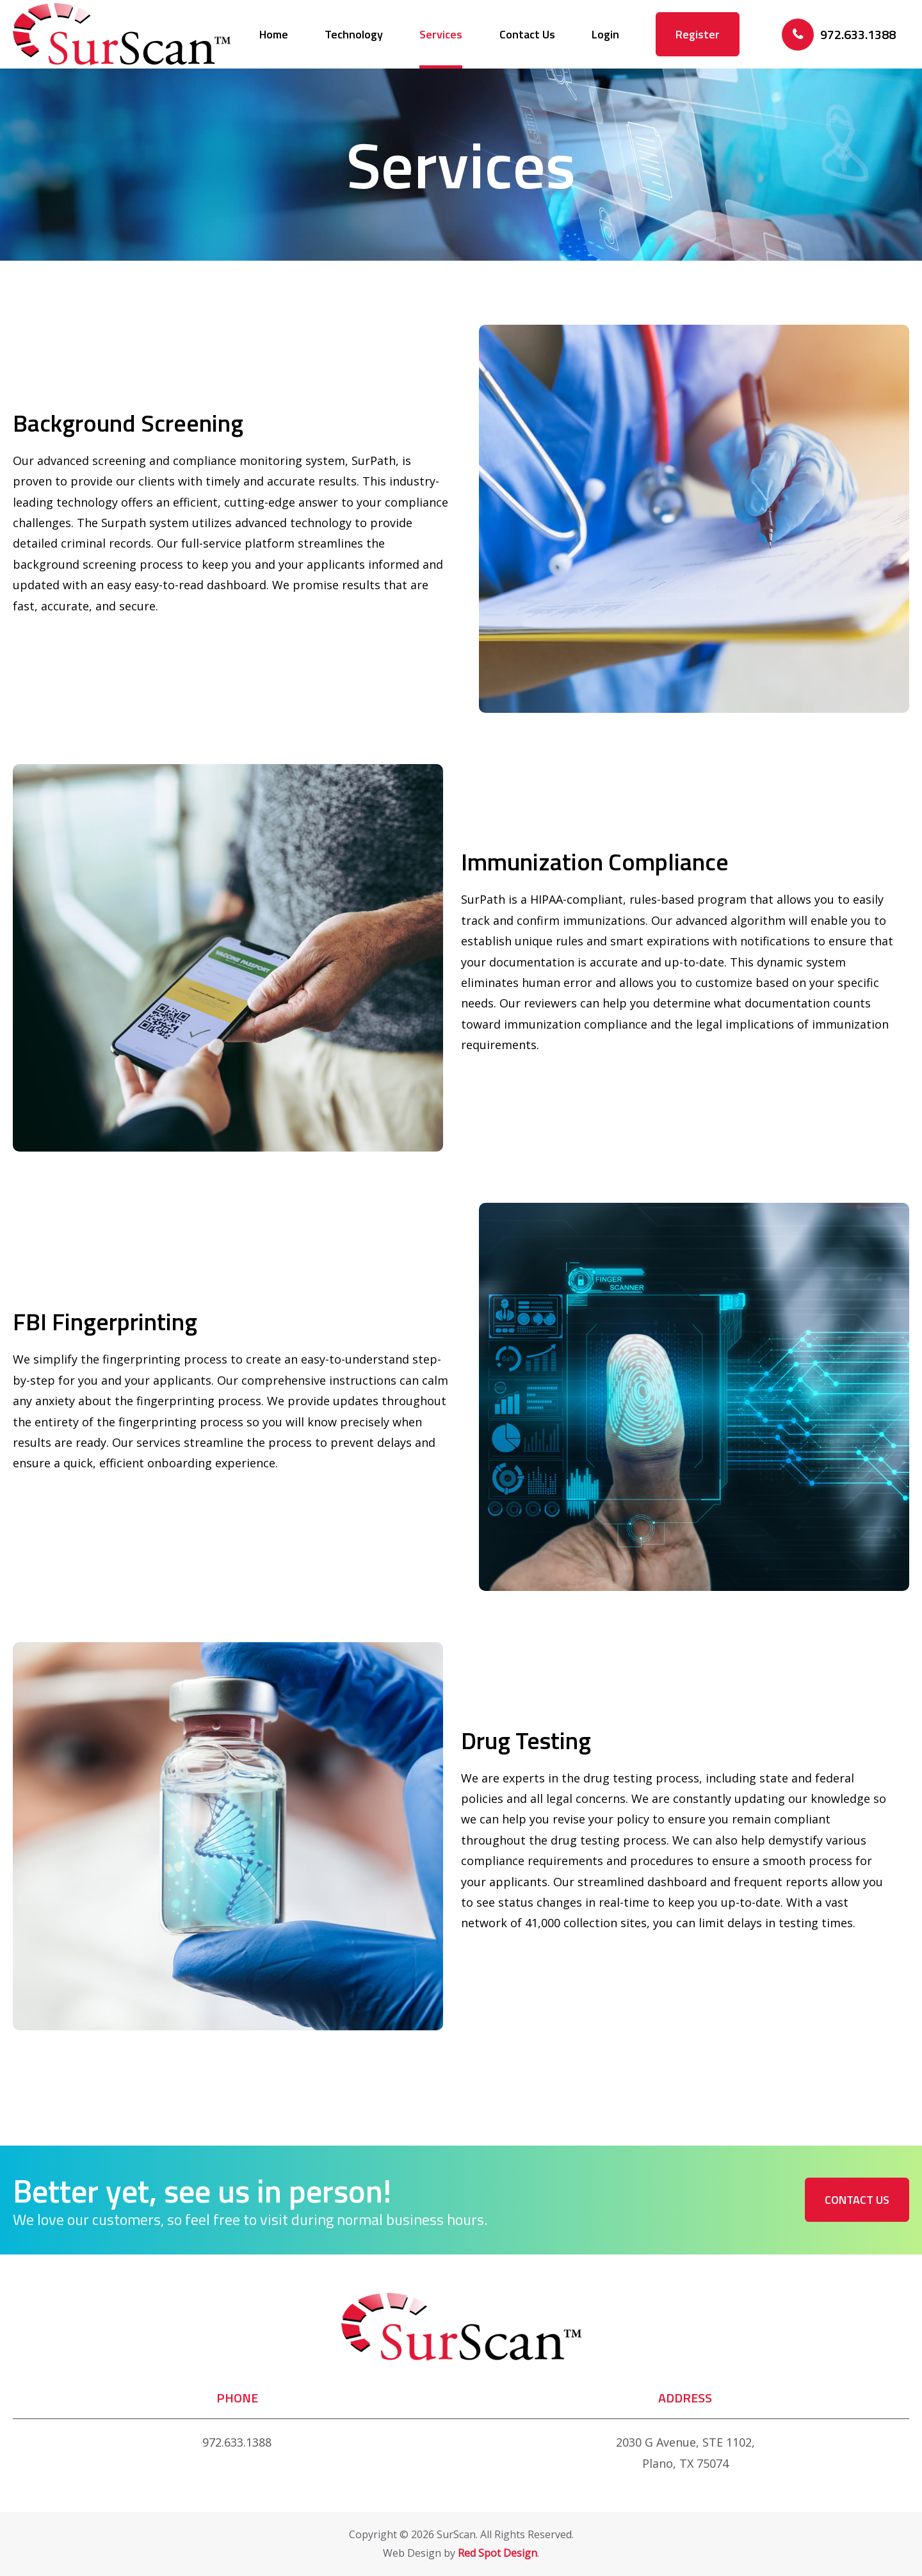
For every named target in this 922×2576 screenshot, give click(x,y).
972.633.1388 (236, 2442)
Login (605, 34)
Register (697, 34)
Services (440, 34)
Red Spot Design (497, 2553)
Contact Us (527, 34)
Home (273, 34)
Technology (354, 34)
